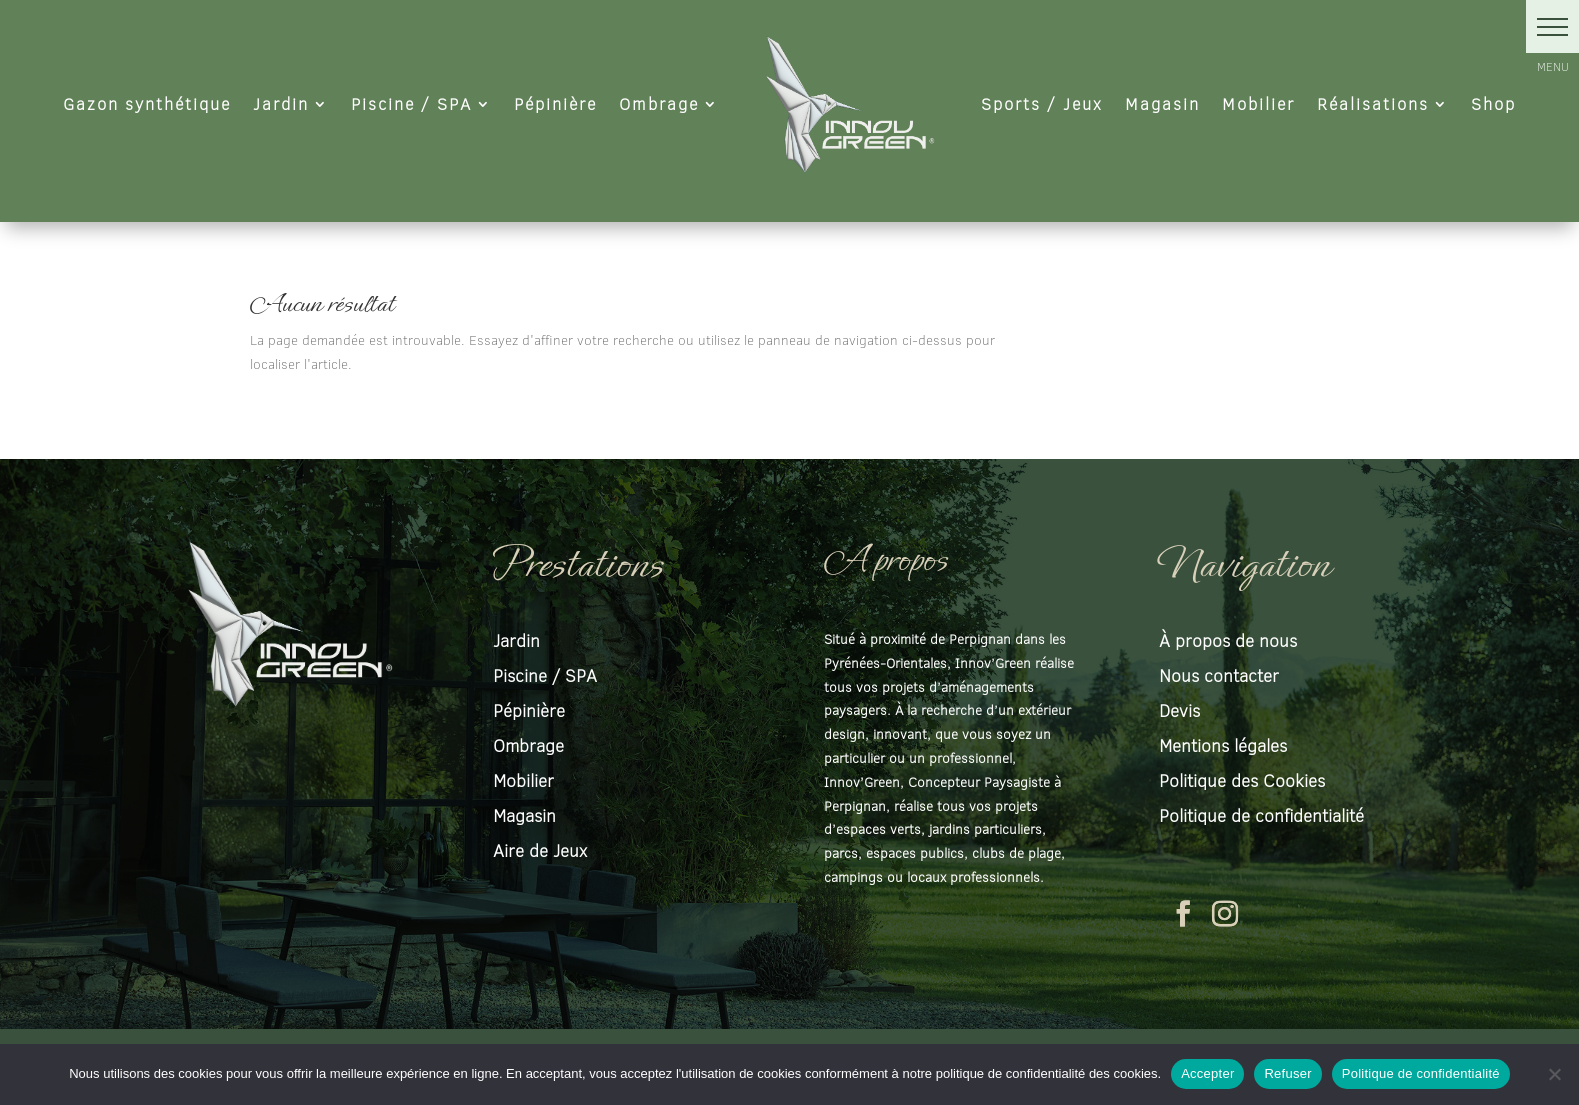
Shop (1493, 103)
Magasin (1162, 103)
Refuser (1287, 1073)
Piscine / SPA (411, 103)
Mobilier (1258, 103)
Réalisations (1373, 103)
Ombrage (659, 103)
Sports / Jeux (1042, 103)
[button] (1552, 26)
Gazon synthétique (147, 103)
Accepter (1207, 1073)
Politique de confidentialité (1421, 1073)
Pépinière (555, 103)
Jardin (281, 103)
